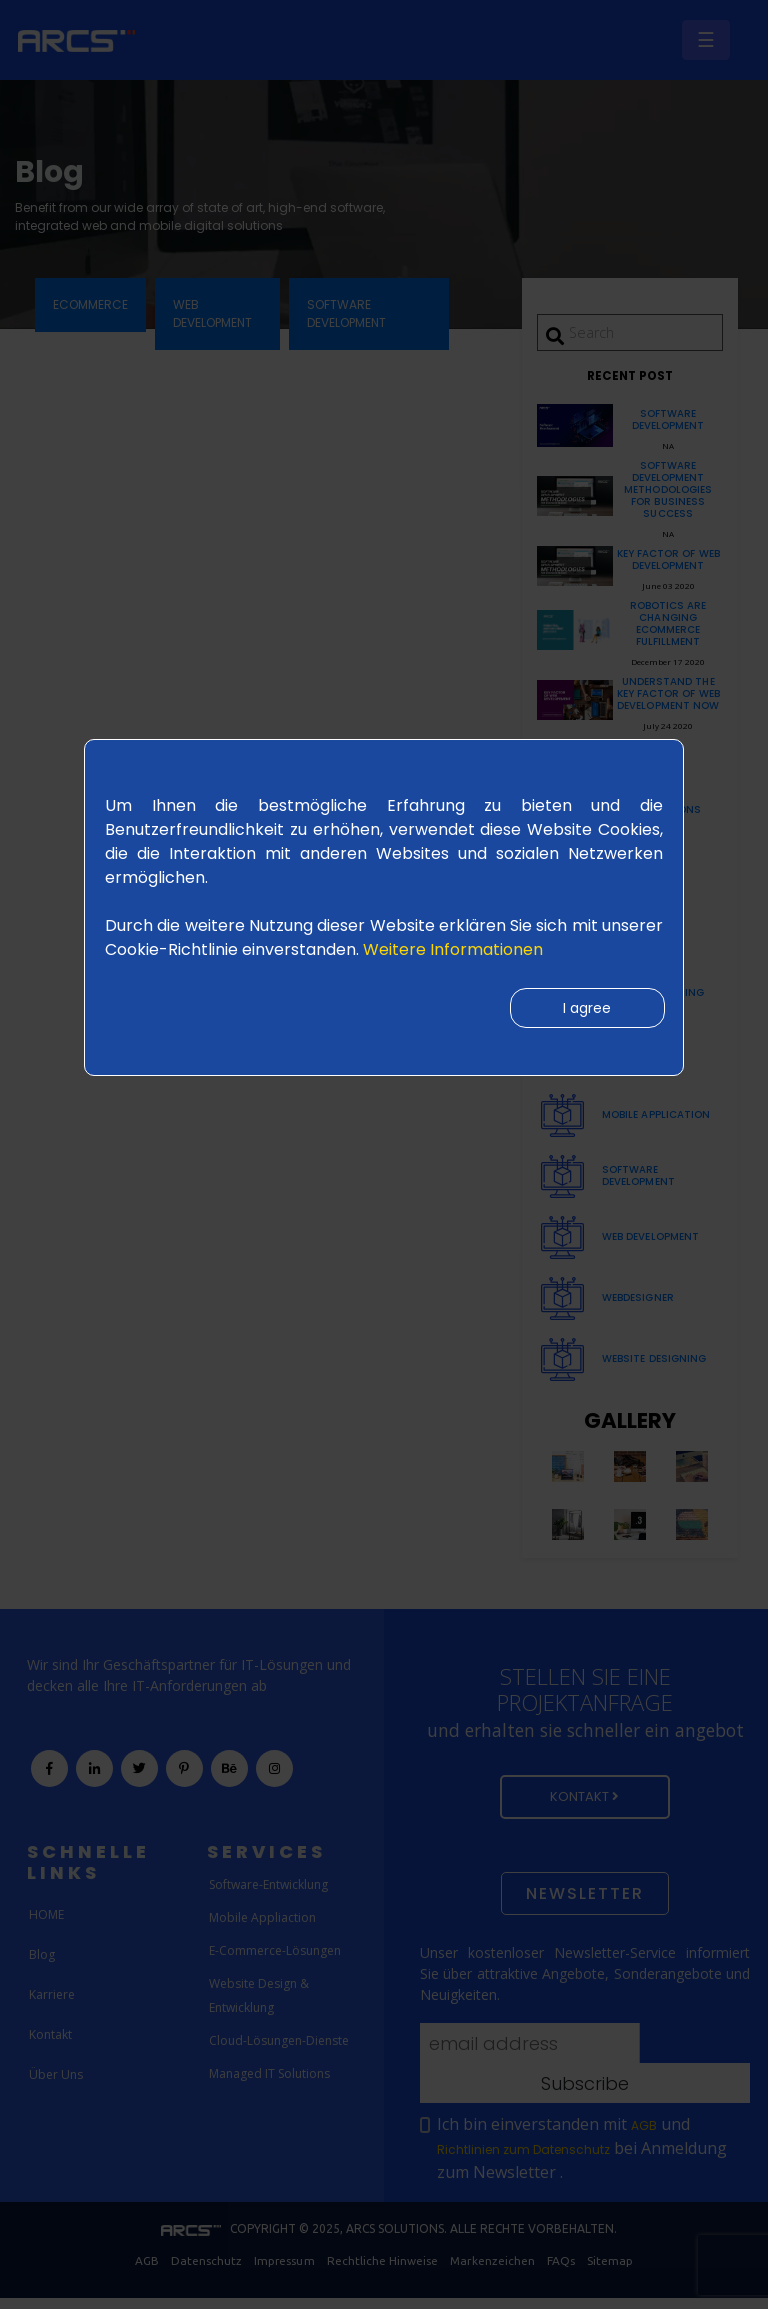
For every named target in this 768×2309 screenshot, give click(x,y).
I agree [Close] (586, 1009)
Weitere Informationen (453, 949)
